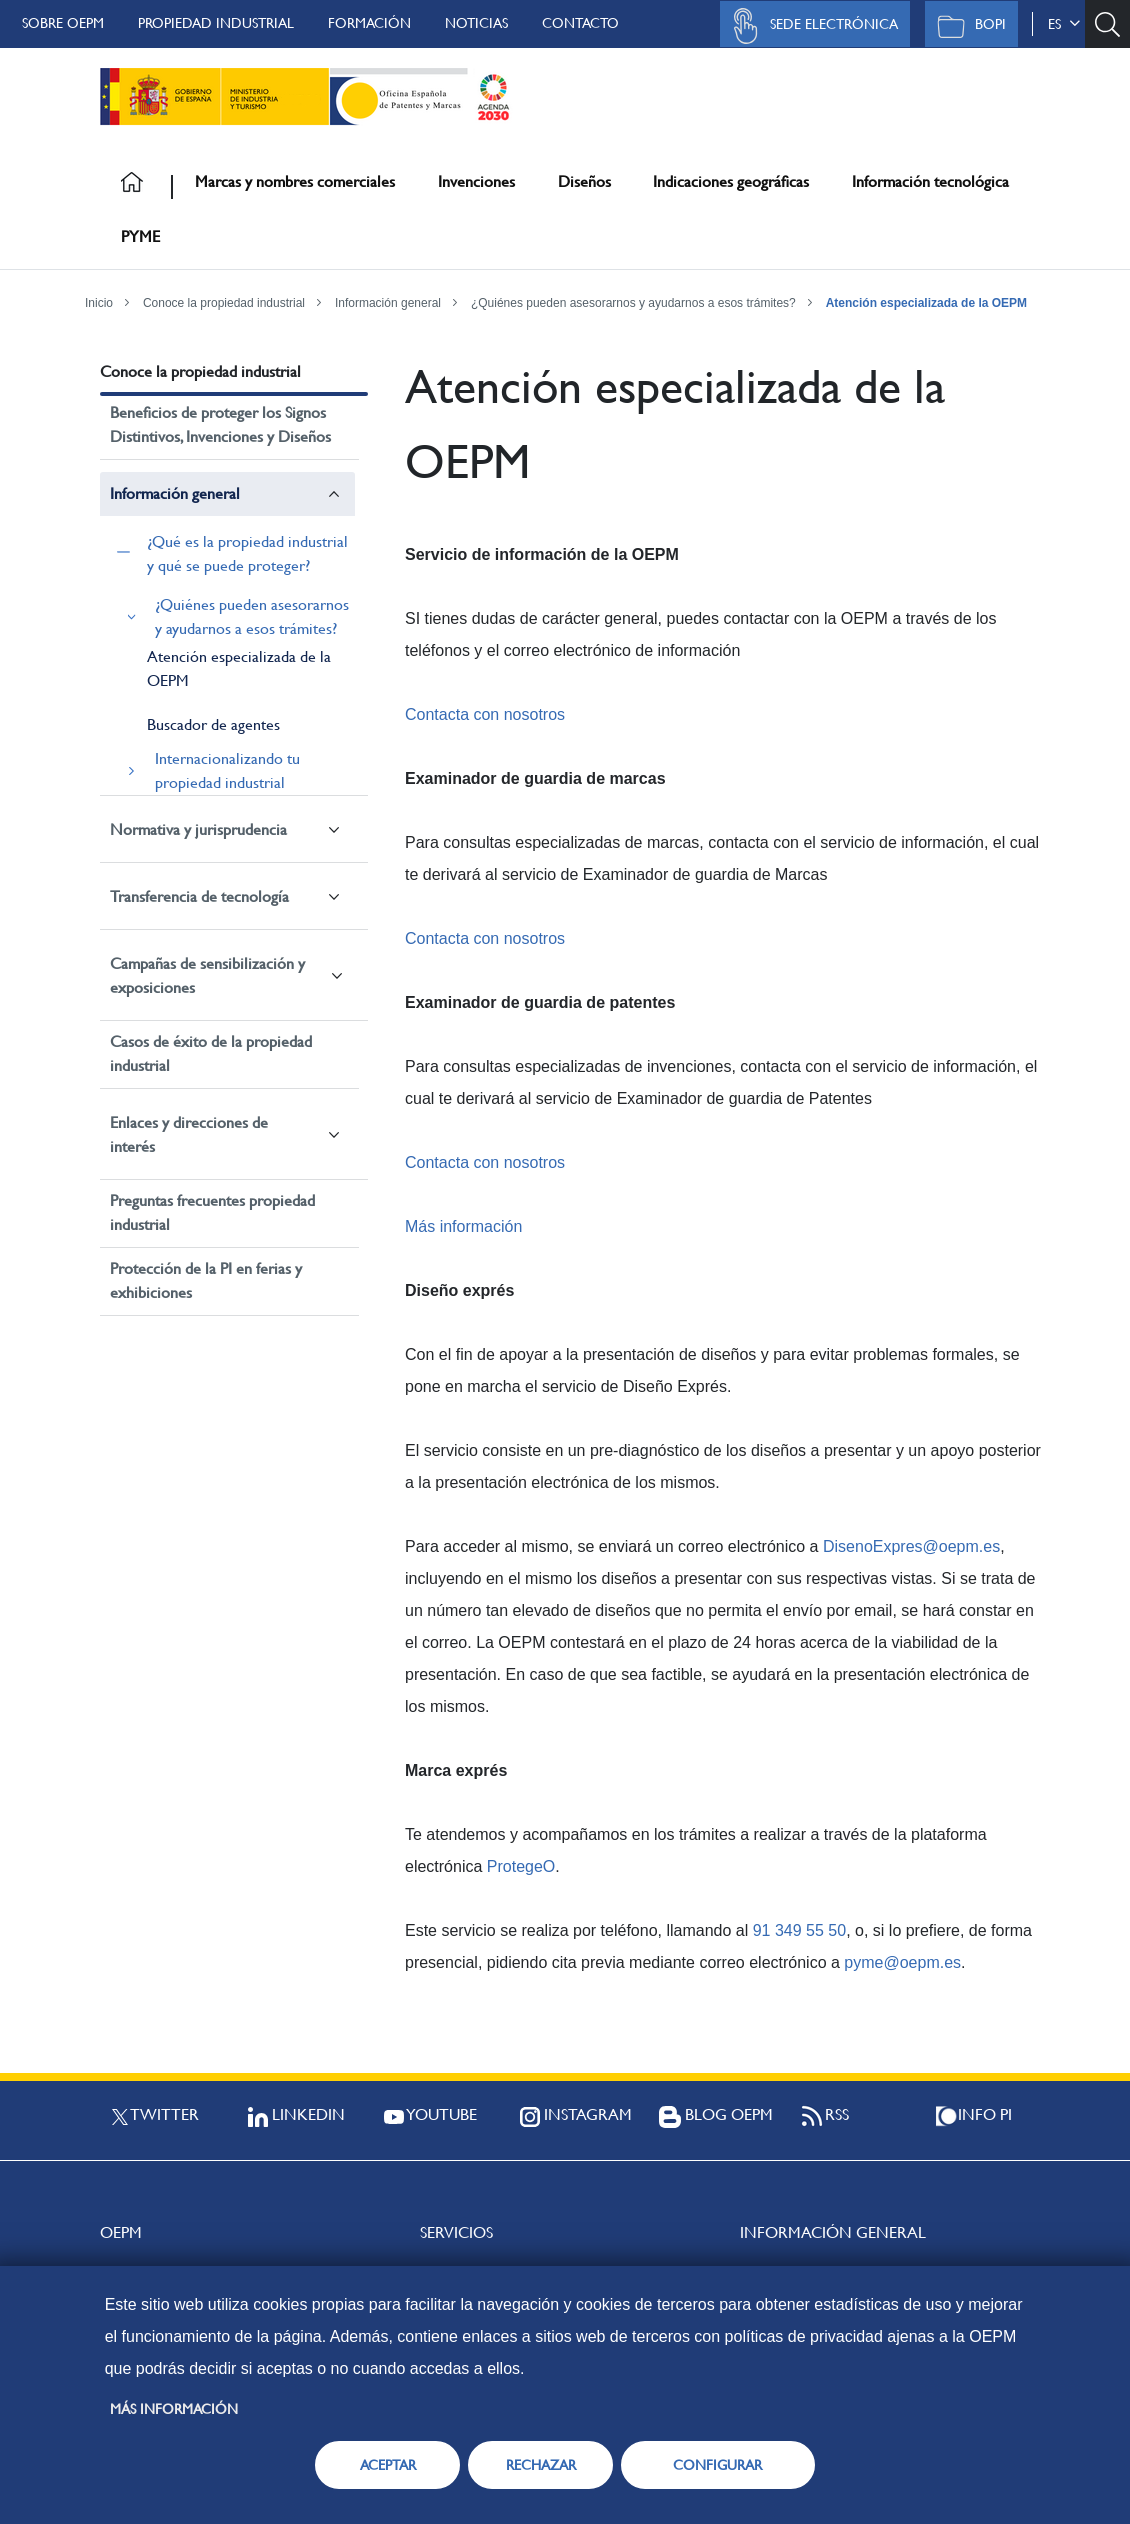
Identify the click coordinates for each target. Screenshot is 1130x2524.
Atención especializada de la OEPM (926, 303)
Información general (388, 303)
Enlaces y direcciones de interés (189, 1134)
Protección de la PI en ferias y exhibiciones (206, 1280)
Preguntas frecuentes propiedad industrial (212, 1212)
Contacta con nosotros (485, 714)
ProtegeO (521, 1866)
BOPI (966, 26)
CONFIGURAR (717, 2465)
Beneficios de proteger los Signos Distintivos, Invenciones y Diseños (220, 424)
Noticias (476, 23)
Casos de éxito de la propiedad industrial (211, 1053)
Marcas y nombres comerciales (295, 181)
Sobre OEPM (63, 23)
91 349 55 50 (799, 1930)
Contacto (580, 23)
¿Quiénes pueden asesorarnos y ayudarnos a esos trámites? (633, 303)
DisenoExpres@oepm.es (911, 1546)
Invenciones (476, 181)
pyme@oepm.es (902, 1962)
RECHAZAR (541, 2465)
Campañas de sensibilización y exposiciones (207, 975)
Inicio (99, 303)
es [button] (1064, 24)
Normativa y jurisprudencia (198, 829)
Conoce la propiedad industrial (224, 303)
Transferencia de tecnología (199, 896)
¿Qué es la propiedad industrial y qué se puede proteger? (247, 553)
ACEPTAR (388, 2465)
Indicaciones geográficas (731, 181)
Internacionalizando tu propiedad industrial (227, 770)
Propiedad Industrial (216, 23)
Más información (463, 1226)
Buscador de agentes (213, 724)
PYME (140, 236)
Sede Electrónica (810, 26)
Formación (369, 23)
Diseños (584, 181)
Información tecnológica (930, 181)
